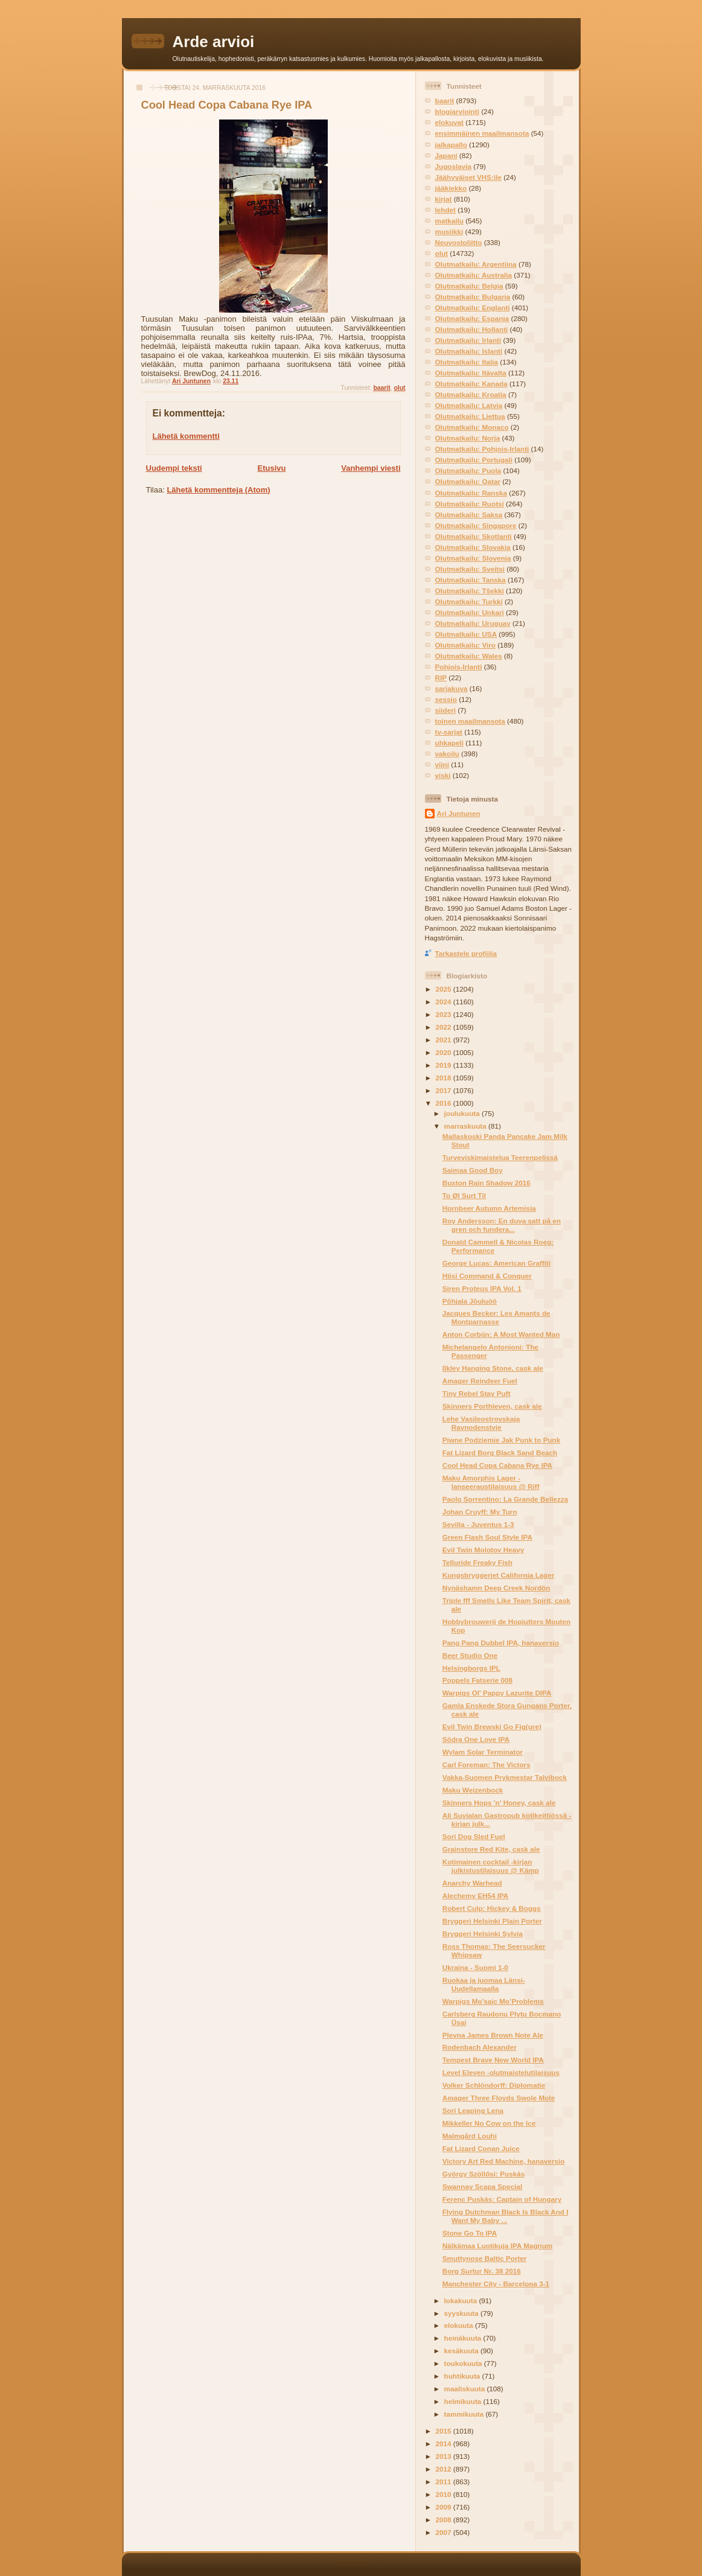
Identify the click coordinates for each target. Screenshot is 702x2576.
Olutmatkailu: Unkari (469, 612)
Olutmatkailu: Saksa (469, 514)
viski (443, 775)
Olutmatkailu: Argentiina (476, 264)
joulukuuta (463, 1113)
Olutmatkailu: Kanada (471, 383)
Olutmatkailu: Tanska (470, 580)
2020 (444, 1052)
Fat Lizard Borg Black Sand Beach (499, 1452)
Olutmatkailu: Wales (468, 656)
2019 (444, 1065)
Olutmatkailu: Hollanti (471, 329)
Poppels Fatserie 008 (477, 1680)
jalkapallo (451, 144)
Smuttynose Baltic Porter (484, 2258)
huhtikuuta (463, 2376)
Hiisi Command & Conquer (487, 1276)
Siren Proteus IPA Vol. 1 (482, 1288)
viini (442, 764)
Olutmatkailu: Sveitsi (470, 569)
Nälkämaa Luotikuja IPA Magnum (497, 2245)
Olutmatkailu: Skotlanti (473, 536)
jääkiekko (451, 188)
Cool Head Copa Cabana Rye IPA (497, 1465)
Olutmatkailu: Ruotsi (469, 504)
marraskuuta (466, 1126)
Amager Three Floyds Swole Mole (498, 2098)
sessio (446, 699)
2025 (444, 989)
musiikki (449, 231)
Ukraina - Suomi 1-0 (475, 1967)
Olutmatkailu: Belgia (469, 286)
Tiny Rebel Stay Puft (476, 1393)
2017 (444, 1090)
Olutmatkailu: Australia (473, 275)
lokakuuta (461, 2300)
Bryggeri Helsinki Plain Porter (492, 1921)
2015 (444, 2431)
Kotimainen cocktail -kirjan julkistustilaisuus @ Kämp (490, 1866)
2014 (444, 2443)
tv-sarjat (448, 732)
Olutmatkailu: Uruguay (473, 623)
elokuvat (449, 122)
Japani (446, 155)
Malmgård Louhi (469, 2136)
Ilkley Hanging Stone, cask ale (492, 1368)
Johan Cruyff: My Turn (479, 1512)
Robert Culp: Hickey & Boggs (491, 1908)
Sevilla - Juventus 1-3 (478, 1524)
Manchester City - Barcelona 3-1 (495, 2283)
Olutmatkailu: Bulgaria (473, 297)
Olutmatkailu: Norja (467, 438)
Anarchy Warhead (472, 1883)
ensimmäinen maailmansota (482, 133)
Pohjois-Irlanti (458, 667)
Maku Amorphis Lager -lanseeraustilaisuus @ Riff (491, 1482)
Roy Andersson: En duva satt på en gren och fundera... (501, 1225)
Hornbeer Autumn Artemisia (489, 1208)
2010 (444, 2494)
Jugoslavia (453, 166)
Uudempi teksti (174, 468)
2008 (444, 2519)
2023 (444, 1014)
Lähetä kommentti (186, 436)
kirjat (443, 199)
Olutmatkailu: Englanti (472, 307)
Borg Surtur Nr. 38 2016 (481, 2271)
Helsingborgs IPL (471, 1668)
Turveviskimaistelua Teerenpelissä (500, 1157)
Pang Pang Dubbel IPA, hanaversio (500, 1643)
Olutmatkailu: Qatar (467, 481)
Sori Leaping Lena (472, 2110)
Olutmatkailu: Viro (465, 645)
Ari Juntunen (458, 813)
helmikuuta (463, 2401)
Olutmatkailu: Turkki (469, 601)
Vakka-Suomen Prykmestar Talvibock (504, 1777)
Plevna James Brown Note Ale (492, 2035)
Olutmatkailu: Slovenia (473, 558)
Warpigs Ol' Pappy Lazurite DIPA (497, 1693)
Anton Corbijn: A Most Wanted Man (501, 1334)
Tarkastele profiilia (466, 953)
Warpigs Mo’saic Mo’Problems (493, 2001)
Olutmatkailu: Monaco (472, 427)
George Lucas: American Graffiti (496, 1263)
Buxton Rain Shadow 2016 (486, 1183)
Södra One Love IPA (476, 1739)
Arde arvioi (214, 42)
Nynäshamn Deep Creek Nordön (496, 1588)
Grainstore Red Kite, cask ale (491, 1849)
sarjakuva (451, 688)
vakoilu (447, 753)
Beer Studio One (470, 1655)
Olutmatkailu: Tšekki (469, 591)
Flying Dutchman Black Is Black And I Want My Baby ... (505, 2216)
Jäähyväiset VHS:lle (468, 177)
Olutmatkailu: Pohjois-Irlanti (482, 449)
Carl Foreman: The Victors (486, 1764)
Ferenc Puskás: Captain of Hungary (501, 2199)
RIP (441, 677)
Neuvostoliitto (458, 242)
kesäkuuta (462, 2350)
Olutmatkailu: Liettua (470, 416)
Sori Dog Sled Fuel (473, 1836)
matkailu (449, 221)
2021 (444, 1040)
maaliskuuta (465, 2389)
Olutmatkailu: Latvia (469, 405)
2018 (444, 1078)
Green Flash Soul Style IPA (487, 1537)
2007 (444, 2532)
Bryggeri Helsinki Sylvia (482, 1933)
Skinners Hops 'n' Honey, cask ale (499, 1802)
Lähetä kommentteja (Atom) (218, 489)
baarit (381, 387)
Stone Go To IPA (469, 2233)
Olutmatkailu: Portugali (474, 460)
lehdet (445, 210)
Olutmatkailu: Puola (468, 470)
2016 (444, 1103)
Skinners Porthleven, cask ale (492, 1406)
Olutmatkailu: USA (466, 634)
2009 (444, 2507)
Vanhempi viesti (370, 468)
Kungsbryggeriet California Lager (498, 1575)
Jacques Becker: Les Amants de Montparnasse (496, 1317)
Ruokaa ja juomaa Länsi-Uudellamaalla (483, 1984)
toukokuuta (464, 2363)
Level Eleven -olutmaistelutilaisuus (501, 2072)
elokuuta (459, 2325)
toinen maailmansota (470, 721)
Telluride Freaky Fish (477, 1562)
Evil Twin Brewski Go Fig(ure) (491, 1726)
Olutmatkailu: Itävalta (470, 373)
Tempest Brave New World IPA (493, 2060)
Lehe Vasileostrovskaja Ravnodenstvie (481, 1423)
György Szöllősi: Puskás (483, 2174)
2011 (444, 2481)
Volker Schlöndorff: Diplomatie (494, 2085)
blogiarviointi (457, 111)
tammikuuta (465, 2414)
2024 (444, 1002)
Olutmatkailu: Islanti (469, 351)
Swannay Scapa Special (482, 2186)
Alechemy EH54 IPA (475, 1895)
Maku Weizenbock (472, 1790)
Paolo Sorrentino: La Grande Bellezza (505, 1499)
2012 (444, 2469)
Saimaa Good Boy (472, 1170)
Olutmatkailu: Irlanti (468, 340)
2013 (444, 2456)
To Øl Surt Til (464, 1195)
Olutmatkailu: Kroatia (470, 394)
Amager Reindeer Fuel (479, 1381)
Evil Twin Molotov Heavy (483, 1550)
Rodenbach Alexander (479, 2047)
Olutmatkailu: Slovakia (473, 547)
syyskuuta (462, 2313)
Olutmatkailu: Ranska (471, 493)
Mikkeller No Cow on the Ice (489, 2123)
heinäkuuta (463, 2338)
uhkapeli (449, 743)
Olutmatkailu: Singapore (476, 525)
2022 (444, 1027)
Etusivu (271, 468)
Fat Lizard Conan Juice (481, 2148)
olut (399, 387)
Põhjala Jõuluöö (469, 1301)
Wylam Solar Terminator (482, 1752)
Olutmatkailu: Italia (467, 362)
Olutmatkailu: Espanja (472, 318)
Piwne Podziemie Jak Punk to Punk (501, 1440)
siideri (445, 710)
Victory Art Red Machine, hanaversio (503, 2161)
